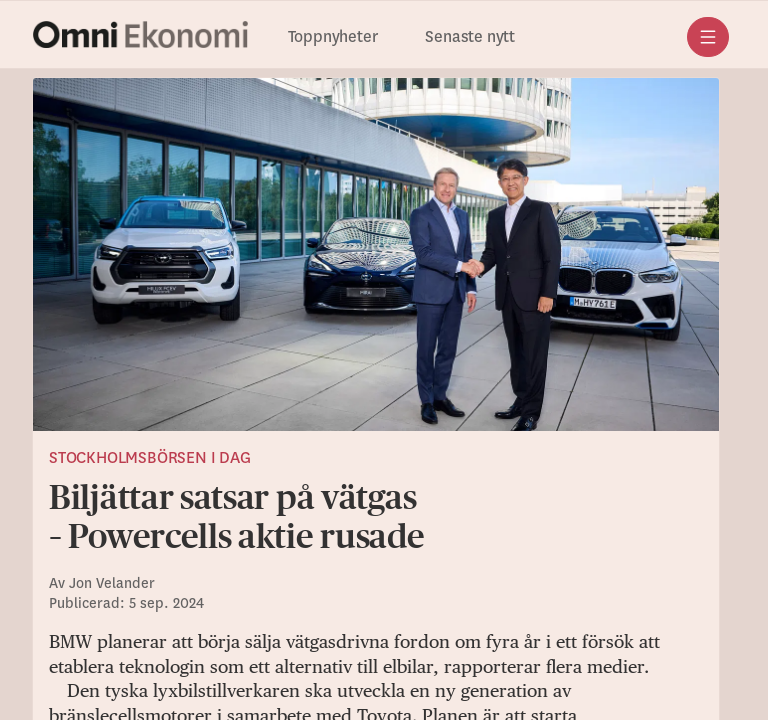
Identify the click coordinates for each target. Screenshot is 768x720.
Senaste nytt (470, 37)
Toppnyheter (333, 37)
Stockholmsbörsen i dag (150, 458)
